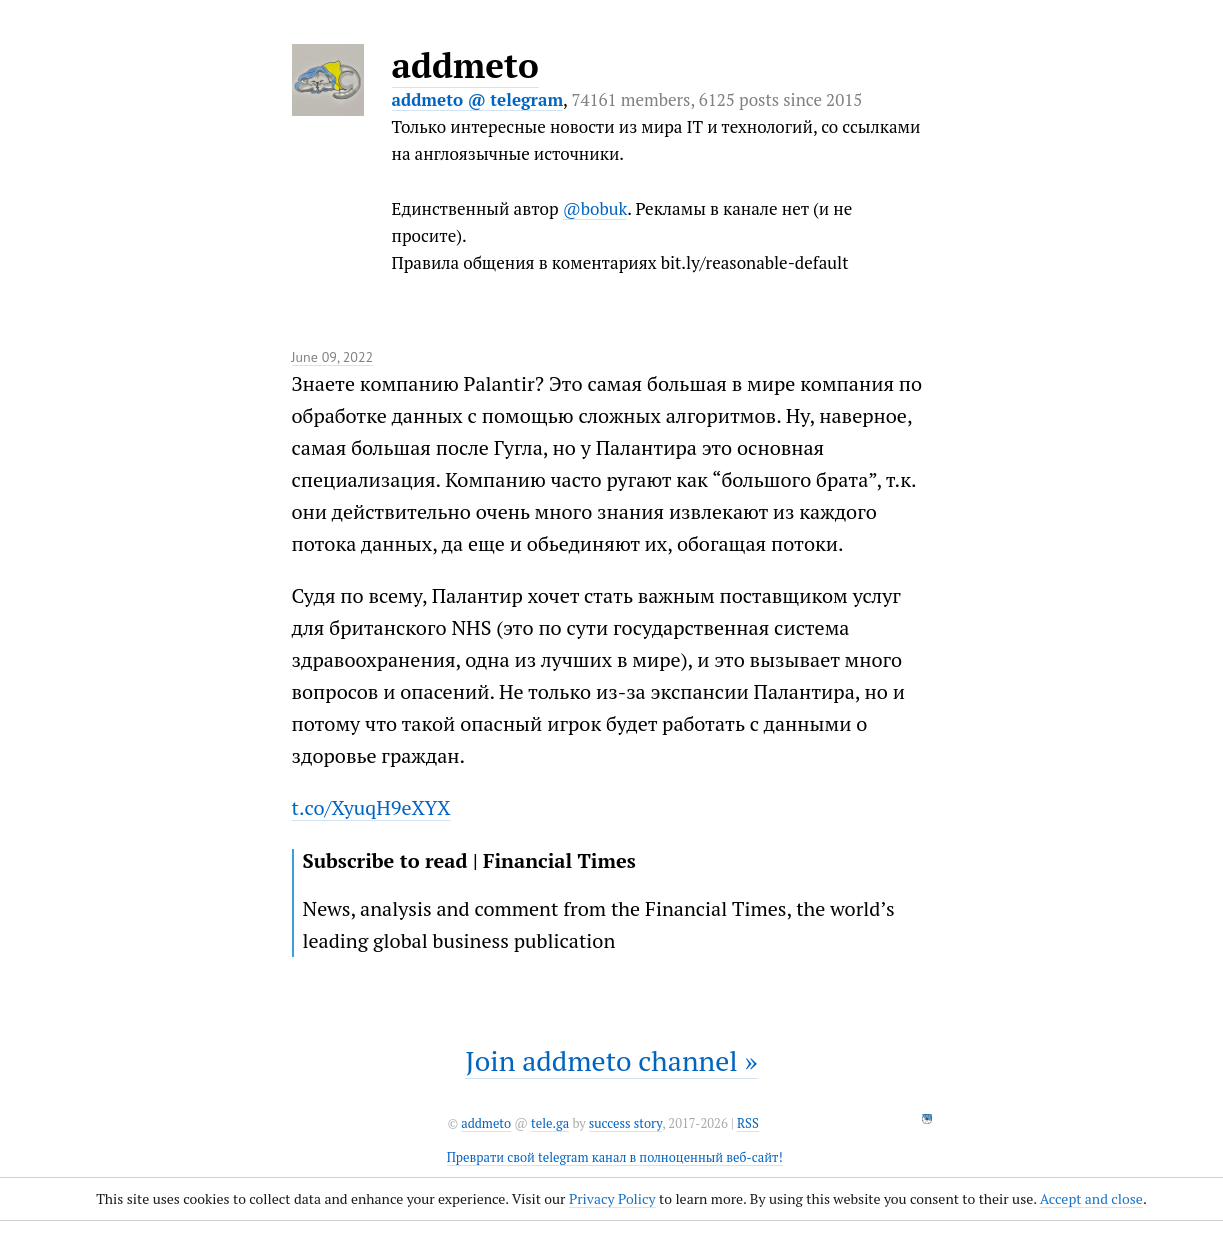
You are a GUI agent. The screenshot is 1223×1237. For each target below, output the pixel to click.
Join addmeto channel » (611, 1060)
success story (625, 1123)
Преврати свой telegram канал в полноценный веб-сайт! (615, 1157)
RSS (748, 1123)
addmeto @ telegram (478, 99)
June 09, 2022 (333, 357)
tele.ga (550, 1123)
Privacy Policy (612, 1198)
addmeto (465, 65)
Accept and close (1091, 1198)
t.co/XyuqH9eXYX (371, 807)
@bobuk (595, 208)
